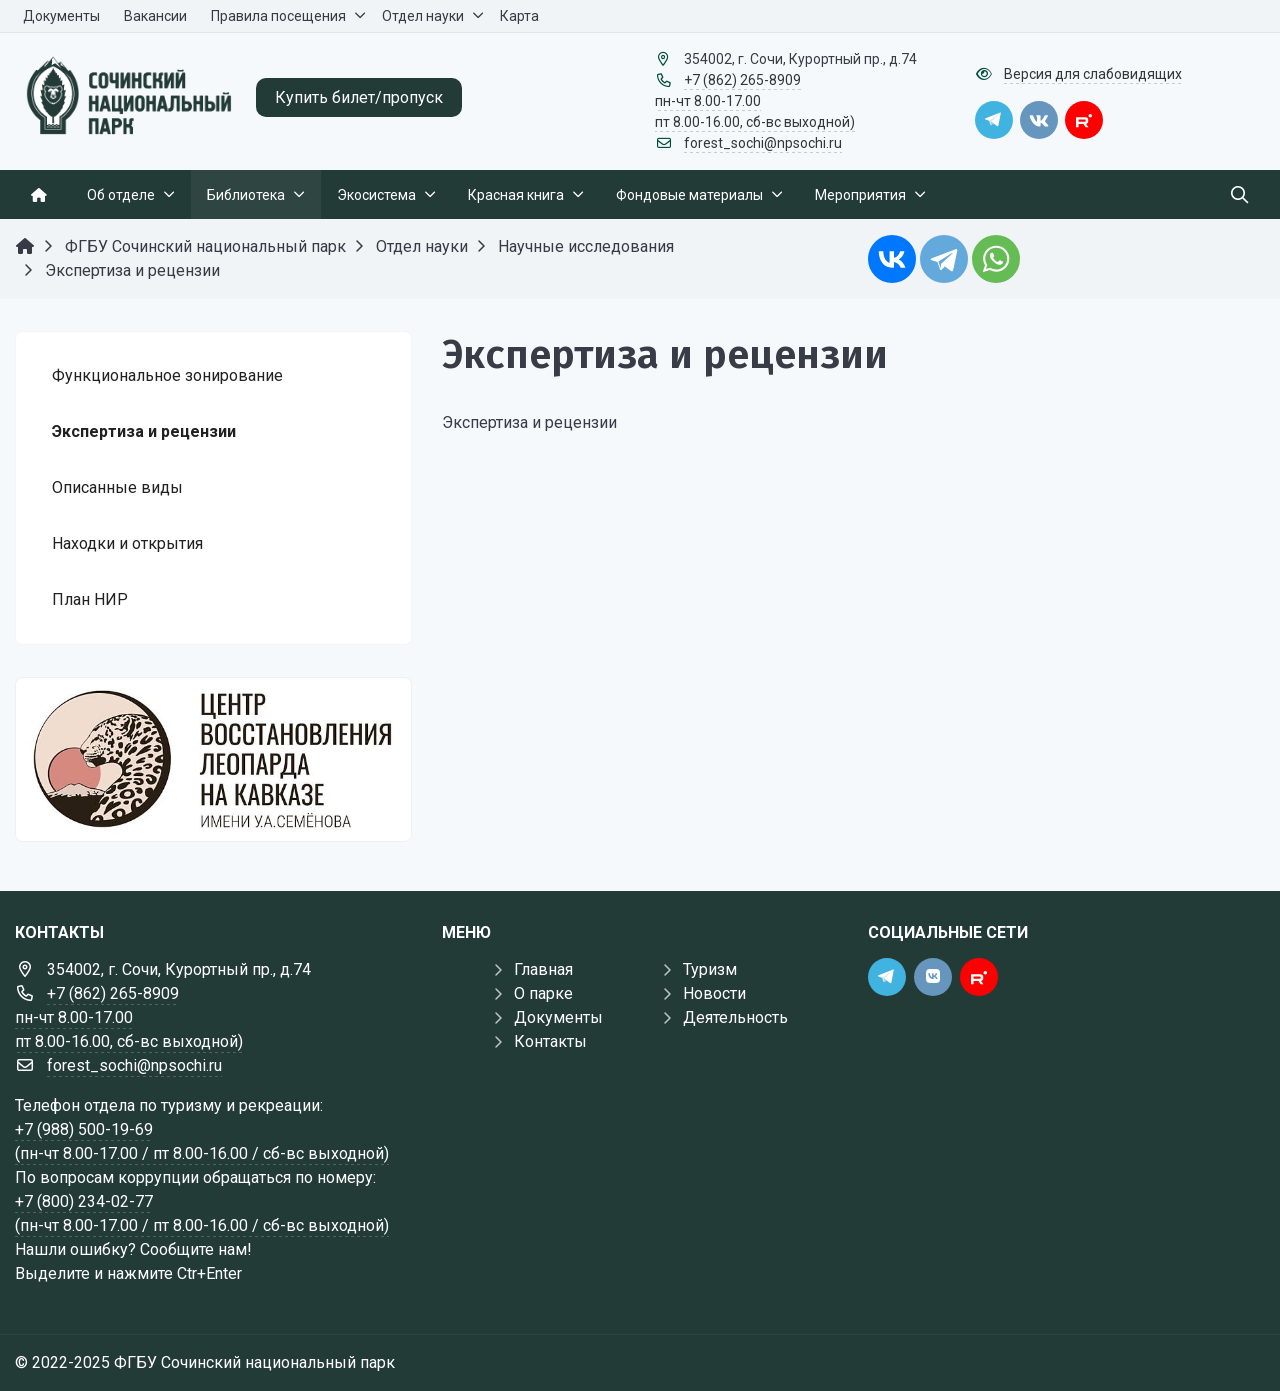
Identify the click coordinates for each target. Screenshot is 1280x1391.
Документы (558, 1017)
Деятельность (735, 1017)
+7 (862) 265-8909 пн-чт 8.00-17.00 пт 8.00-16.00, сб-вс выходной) (755, 101)
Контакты (550, 1041)
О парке (543, 993)
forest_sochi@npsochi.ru (763, 143)
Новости (714, 993)
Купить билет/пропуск (359, 97)
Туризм (710, 969)
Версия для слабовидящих (1093, 74)
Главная (543, 969)
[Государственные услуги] (213, 759)
